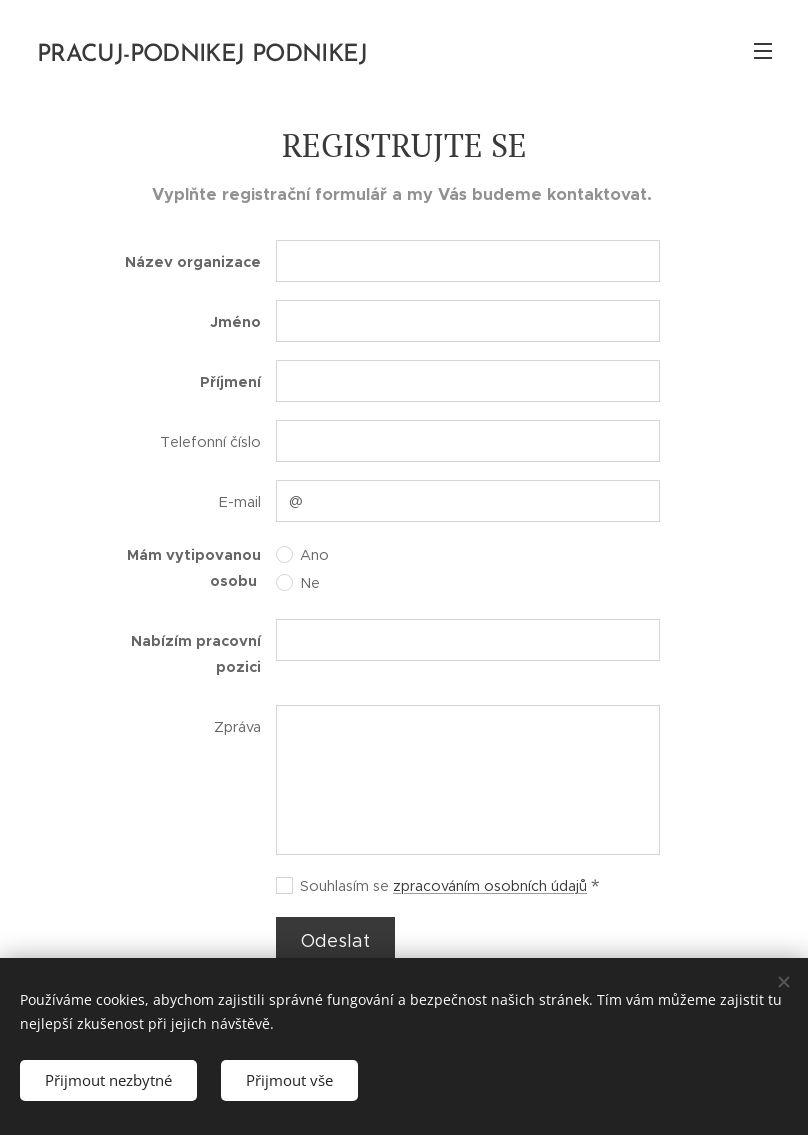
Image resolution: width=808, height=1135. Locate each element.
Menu (763, 51)
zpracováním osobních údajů (490, 886)
